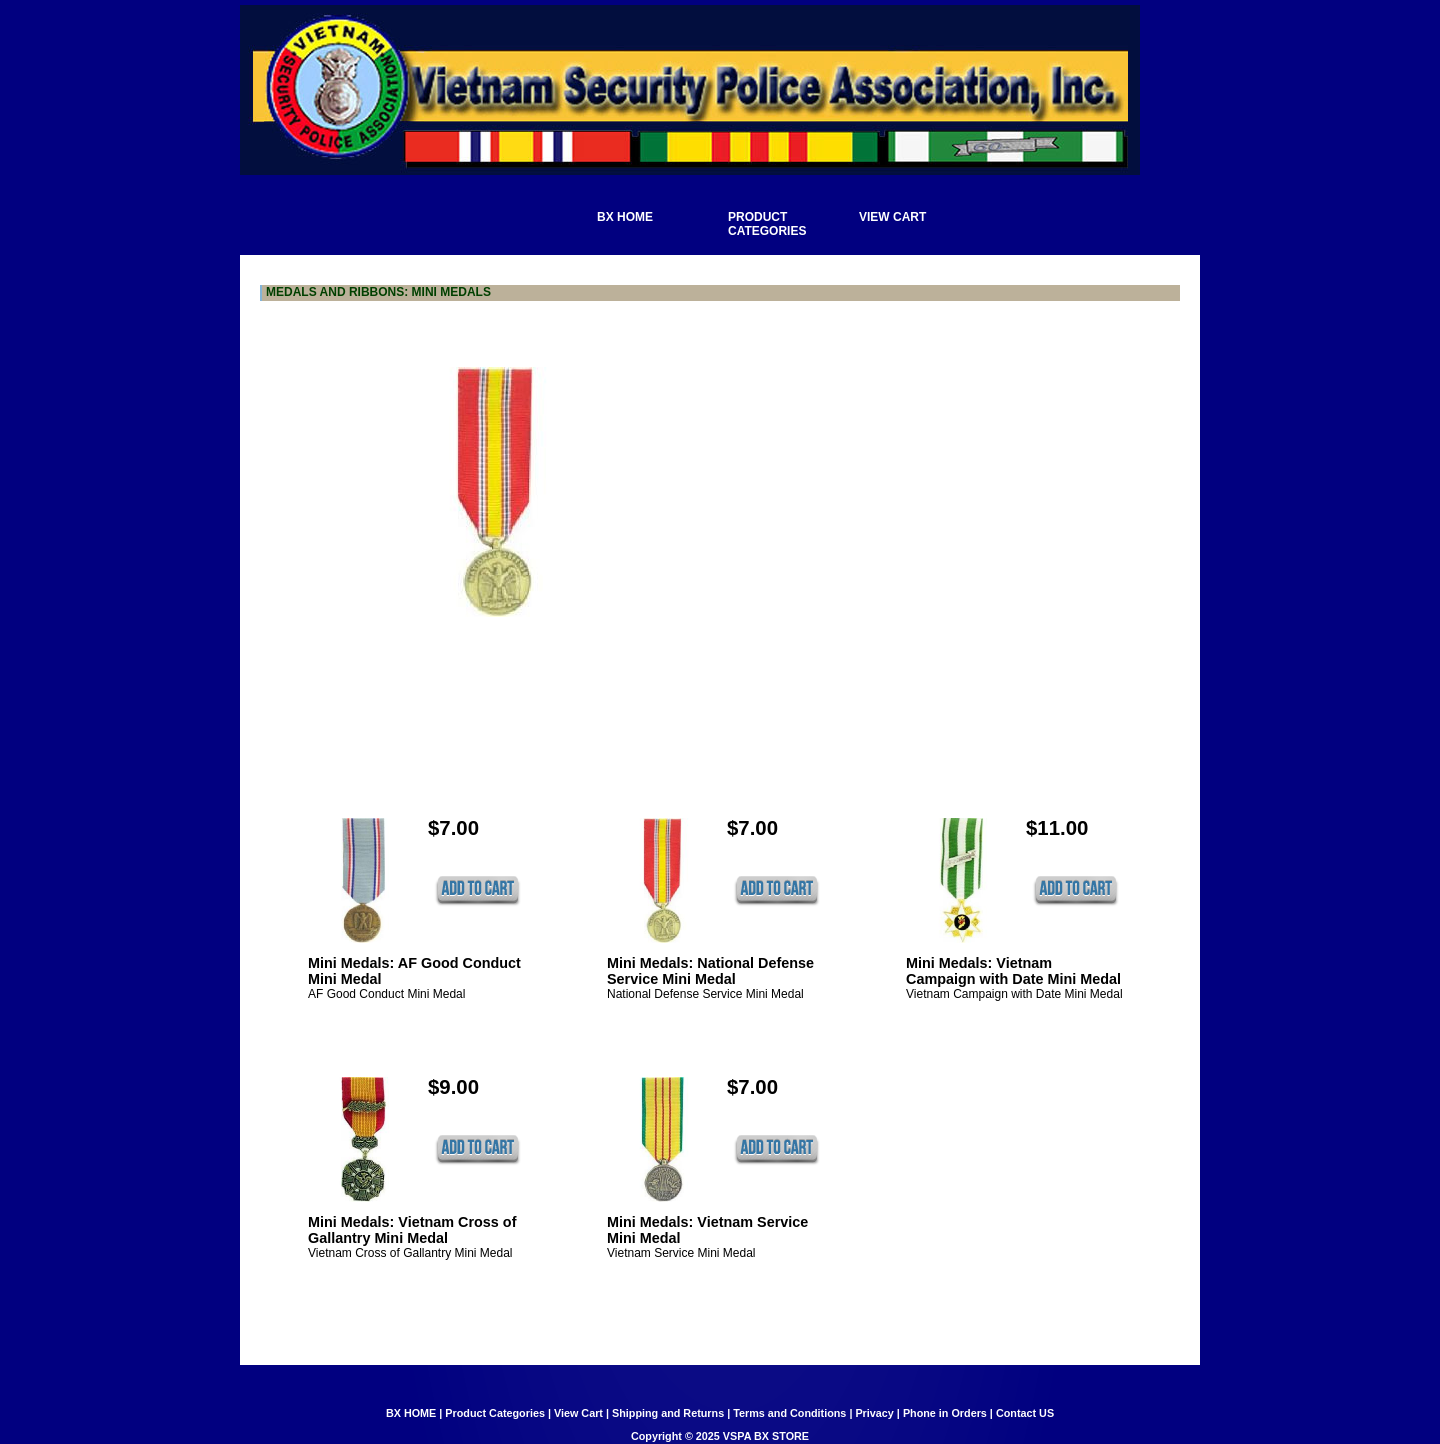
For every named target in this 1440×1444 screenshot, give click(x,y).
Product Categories (495, 1413)
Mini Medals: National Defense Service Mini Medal (710, 971)
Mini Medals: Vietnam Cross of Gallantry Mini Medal (412, 1230)
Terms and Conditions (789, 1413)
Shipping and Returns (668, 1413)
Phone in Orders (945, 1413)
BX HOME (411, 1413)
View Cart (578, 1413)
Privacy (874, 1413)
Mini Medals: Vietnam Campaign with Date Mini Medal (1013, 971)
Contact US (1025, 1413)
